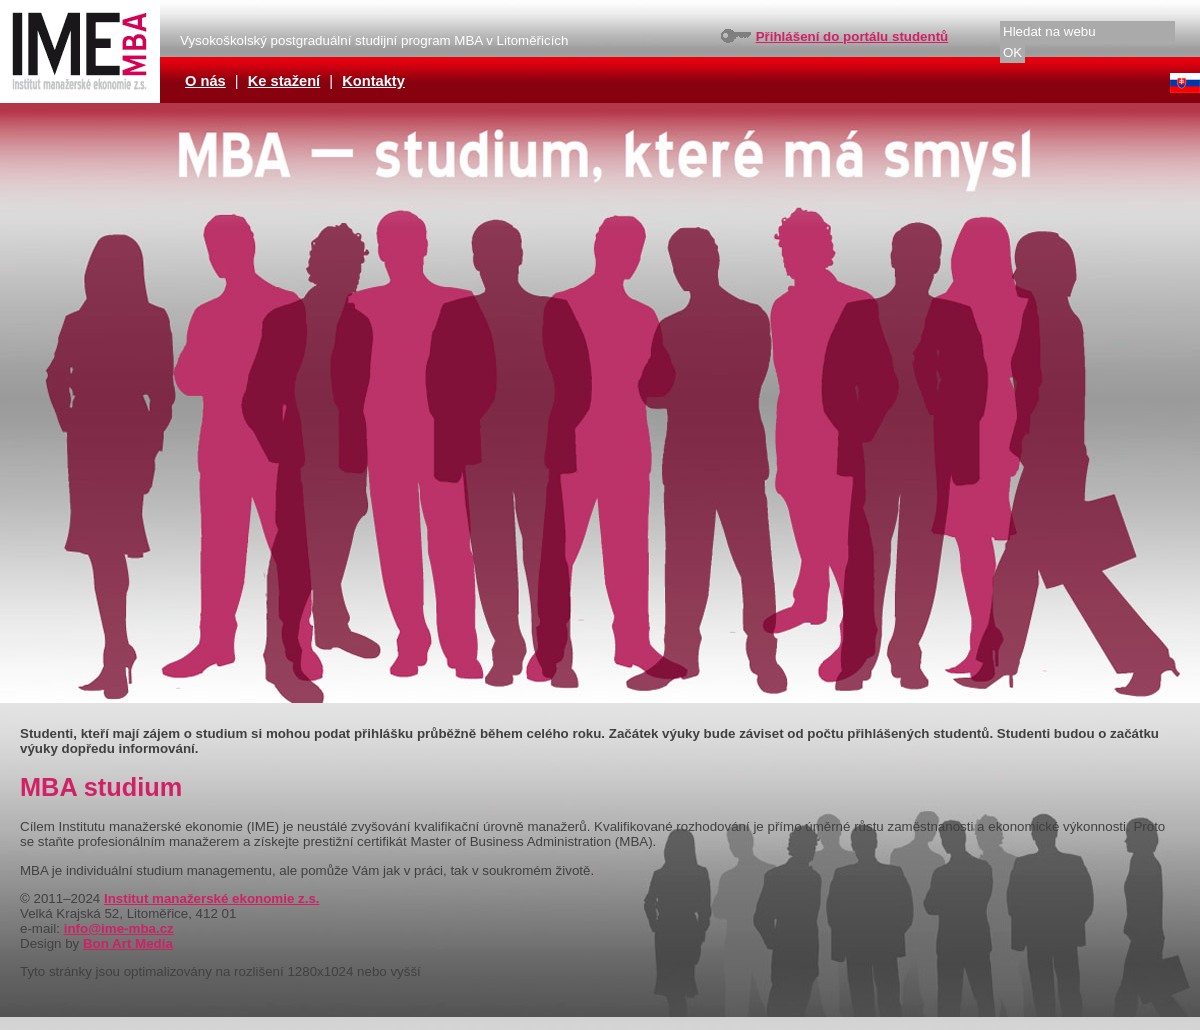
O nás (205, 81)
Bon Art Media (128, 943)
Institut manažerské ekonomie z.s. (212, 898)
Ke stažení (284, 81)
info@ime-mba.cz (119, 928)
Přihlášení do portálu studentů (852, 36)
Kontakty (373, 81)
